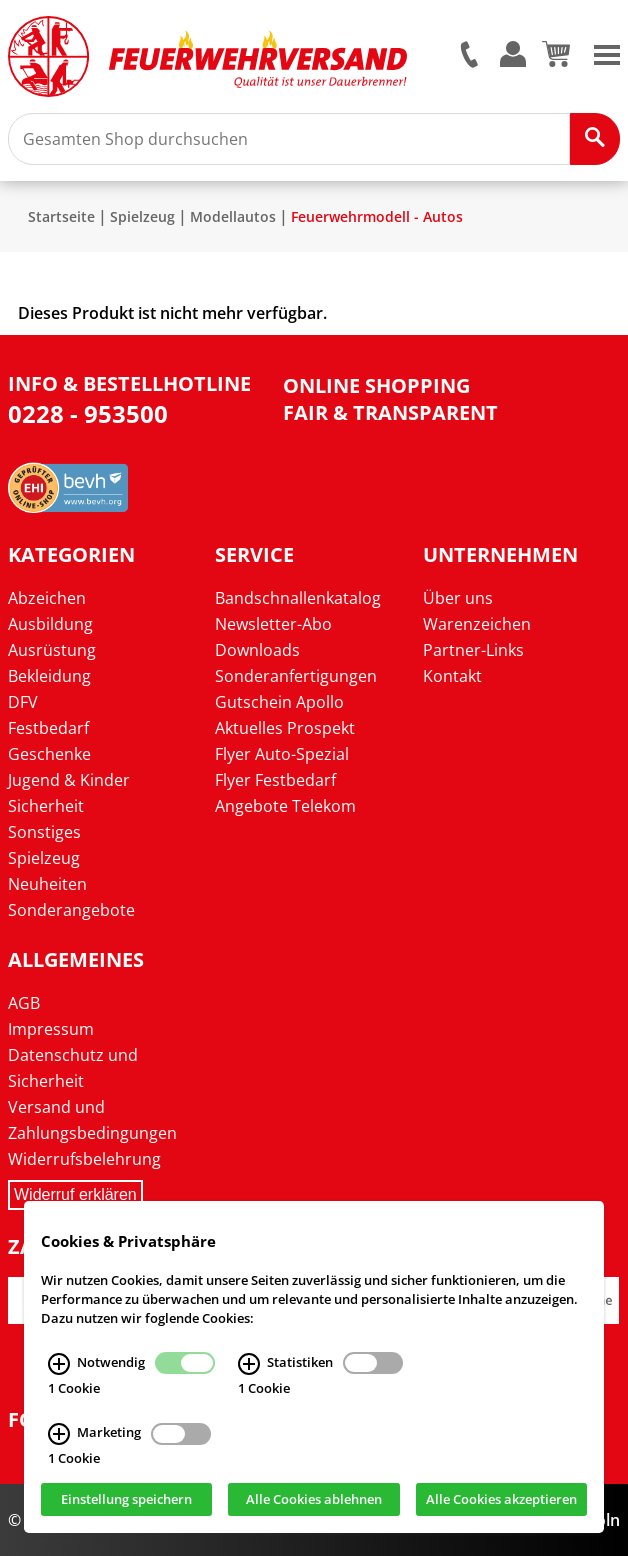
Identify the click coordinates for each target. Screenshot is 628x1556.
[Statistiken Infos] (249, 1363)
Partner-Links (473, 650)
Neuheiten (47, 884)
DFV (23, 702)
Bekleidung (49, 676)
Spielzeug (142, 216)
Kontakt (452, 676)
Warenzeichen (477, 624)
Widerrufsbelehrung (84, 1159)
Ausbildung (50, 624)
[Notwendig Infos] (59, 1363)
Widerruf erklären (75, 1194)
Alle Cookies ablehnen (314, 1499)
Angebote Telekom (285, 806)
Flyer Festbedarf (275, 780)
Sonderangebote (71, 910)
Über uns (458, 598)
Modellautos (233, 216)
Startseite (61, 216)
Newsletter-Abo (273, 624)
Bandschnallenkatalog (298, 598)
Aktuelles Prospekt (285, 728)
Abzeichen (47, 598)
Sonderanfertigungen (296, 676)
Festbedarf (48, 728)
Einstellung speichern (126, 1499)
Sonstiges (44, 832)
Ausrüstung (52, 650)
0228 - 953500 (88, 413)
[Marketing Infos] (59, 1434)
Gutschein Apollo (279, 702)
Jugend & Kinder (69, 780)
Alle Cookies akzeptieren (501, 1499)
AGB (24, 1003)
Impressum (51, 1029)
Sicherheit (46, 806)
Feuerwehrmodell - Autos (377, 216)
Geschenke (49, 754)
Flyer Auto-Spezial (282, 754)
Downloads (257, 650)
